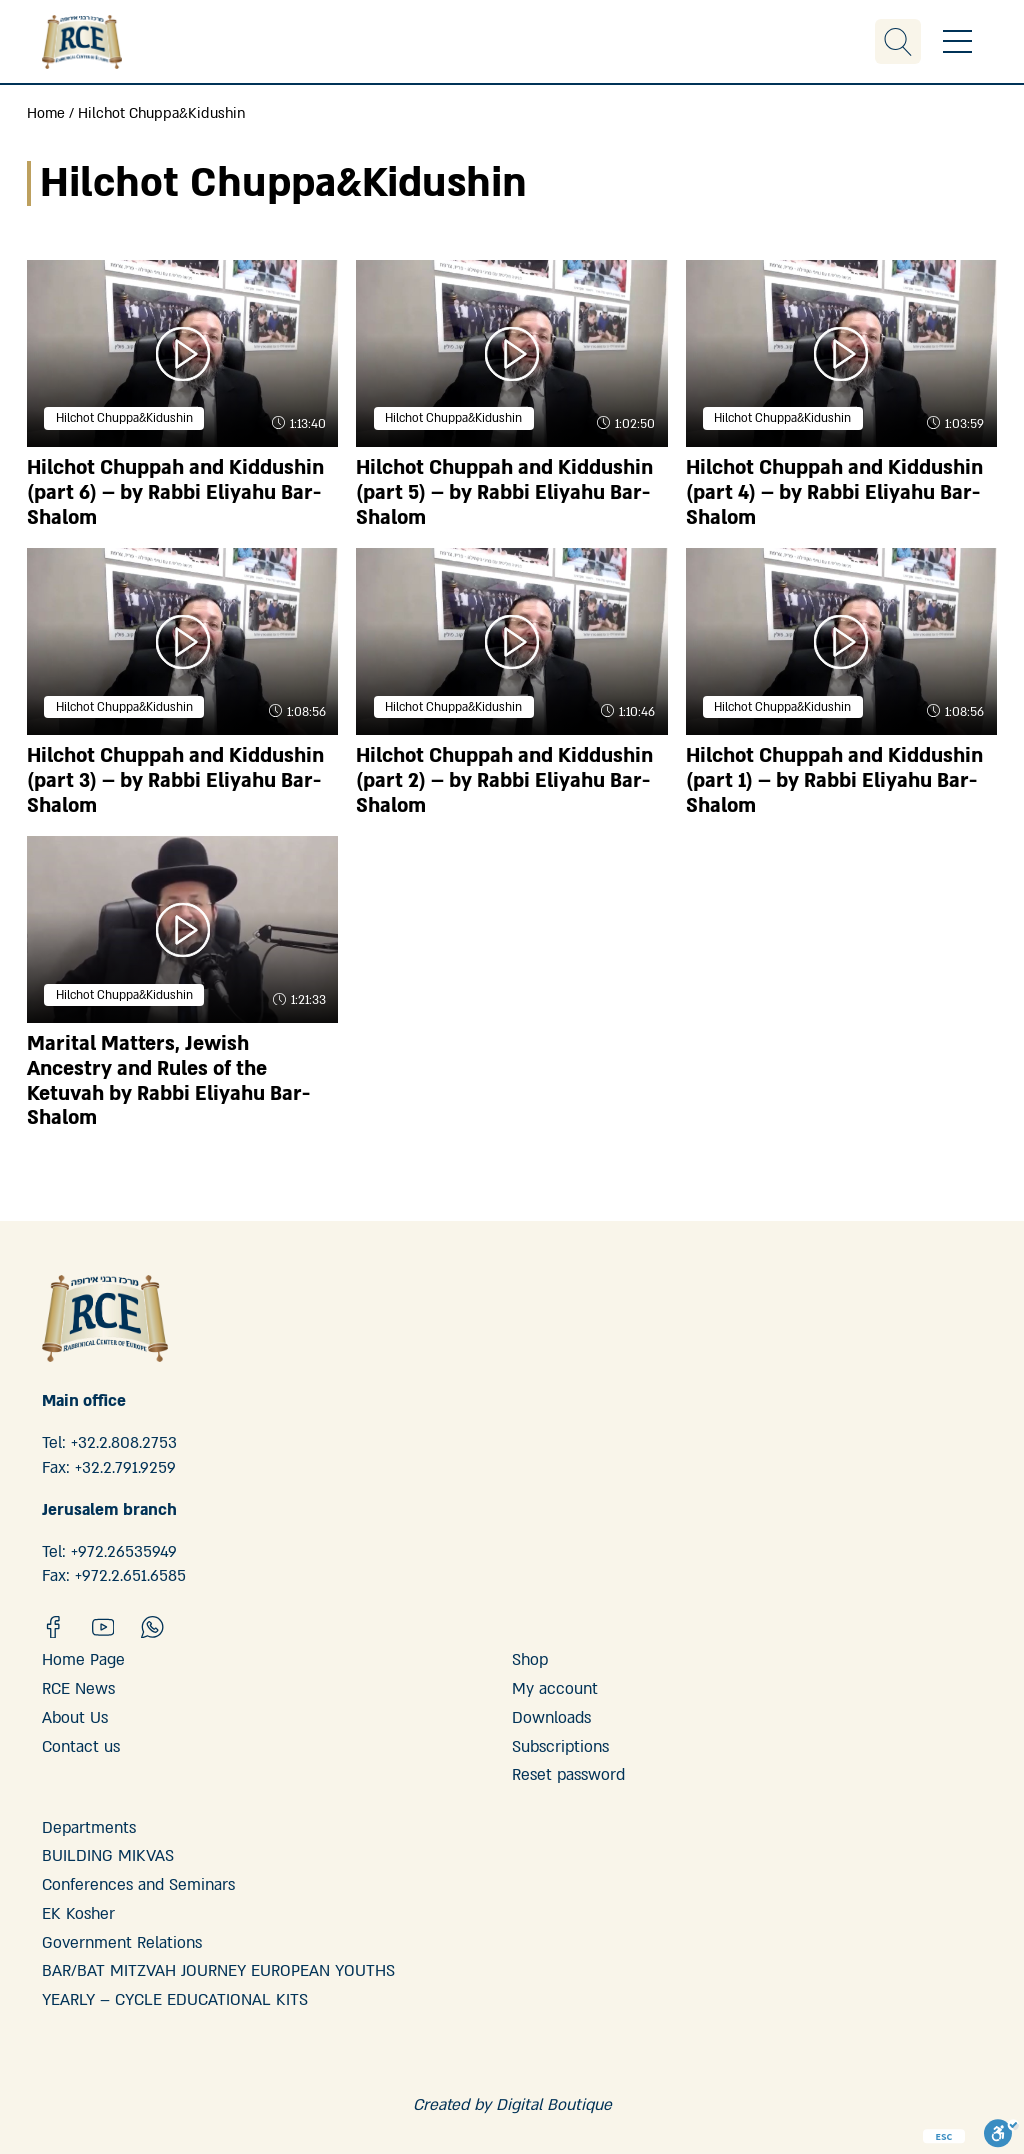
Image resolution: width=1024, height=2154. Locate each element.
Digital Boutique (554, 2105)
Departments (89, 1828)
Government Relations (122, 1943)
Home (46, 113)
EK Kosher (78, 1914)
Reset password (568, 1775)
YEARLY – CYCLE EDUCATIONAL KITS (175, 2000)
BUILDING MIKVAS (108, 1856)
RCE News (78, 1689)
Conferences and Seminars (138, 1885)
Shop (530, 1660)
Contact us (81, 1747)
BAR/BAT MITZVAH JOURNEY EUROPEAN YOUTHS (218, 1971)
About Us (75, 1718)
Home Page (83, 1660)
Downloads (551, 1718)
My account (555, 1689)
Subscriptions (560, 1747)
